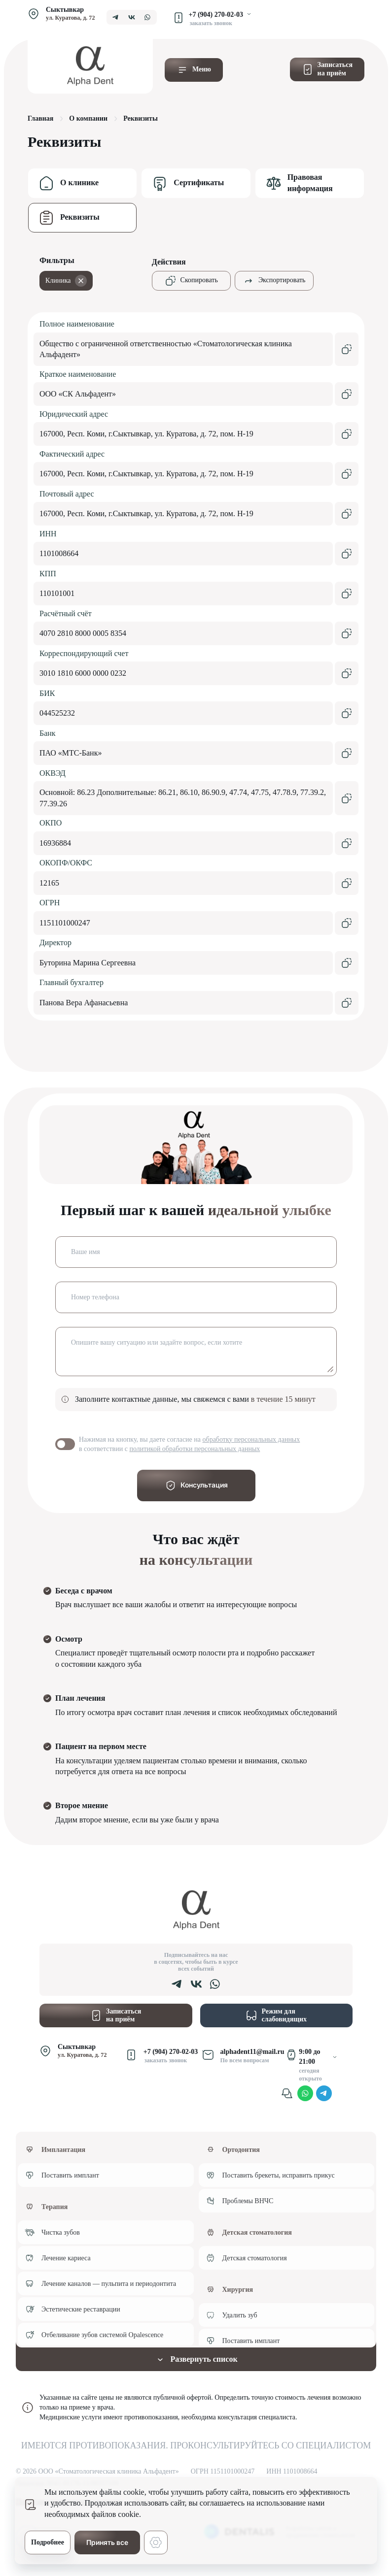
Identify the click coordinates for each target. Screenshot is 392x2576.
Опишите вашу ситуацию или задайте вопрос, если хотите (156, 1342)
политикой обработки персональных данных (194, 1449)
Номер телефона (95, 1297)
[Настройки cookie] (156, 2542)
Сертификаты (199, 182)
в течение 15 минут (283, 1399)
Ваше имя (85, 1251)
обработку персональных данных (251, 1439)
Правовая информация (310, 182)
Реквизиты (80, 217)
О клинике (79, 182)
